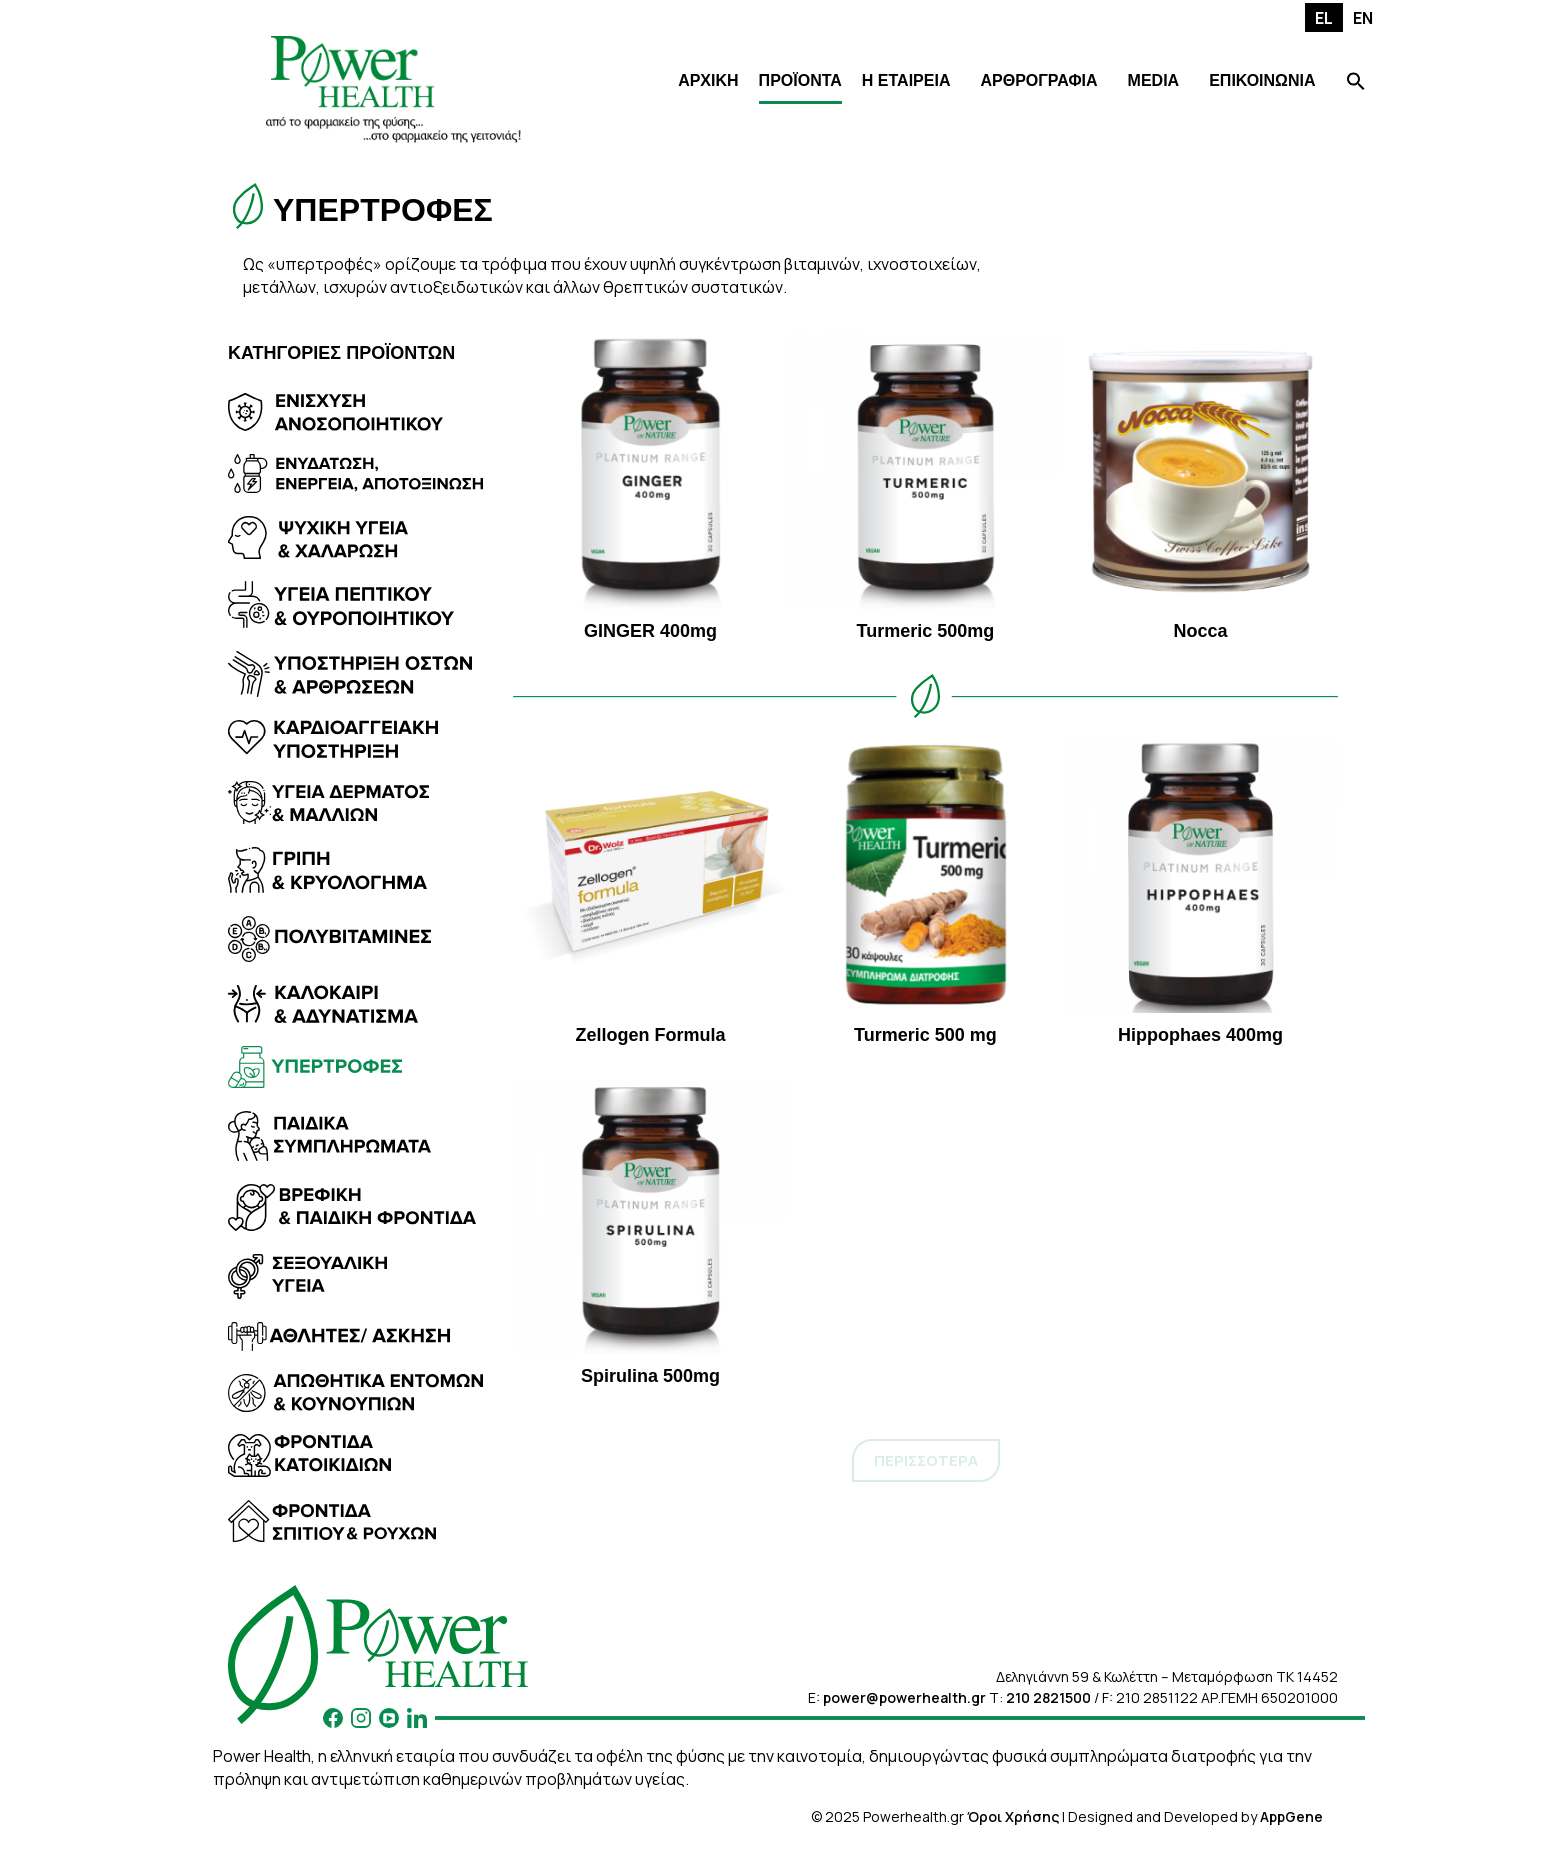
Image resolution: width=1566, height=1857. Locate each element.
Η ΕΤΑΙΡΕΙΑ (906, 80)
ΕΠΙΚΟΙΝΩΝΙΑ (1262, 80)
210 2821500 (1048, 1697)
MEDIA (1154, 80)
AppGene (1291, 1816)
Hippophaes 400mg (1200, 891)
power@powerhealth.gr (904, 1697)
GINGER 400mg (650, 487)
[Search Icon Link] (1356, 83)
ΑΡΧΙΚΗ (708, 80)
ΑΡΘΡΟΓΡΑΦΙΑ (1038, 80)
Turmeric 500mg (925, 487)
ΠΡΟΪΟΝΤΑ (800, 80)
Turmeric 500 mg (925, 891)
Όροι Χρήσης (1013, 1816)
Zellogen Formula (650, 891)
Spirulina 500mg (650, 1232)
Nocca (1200, 487)
